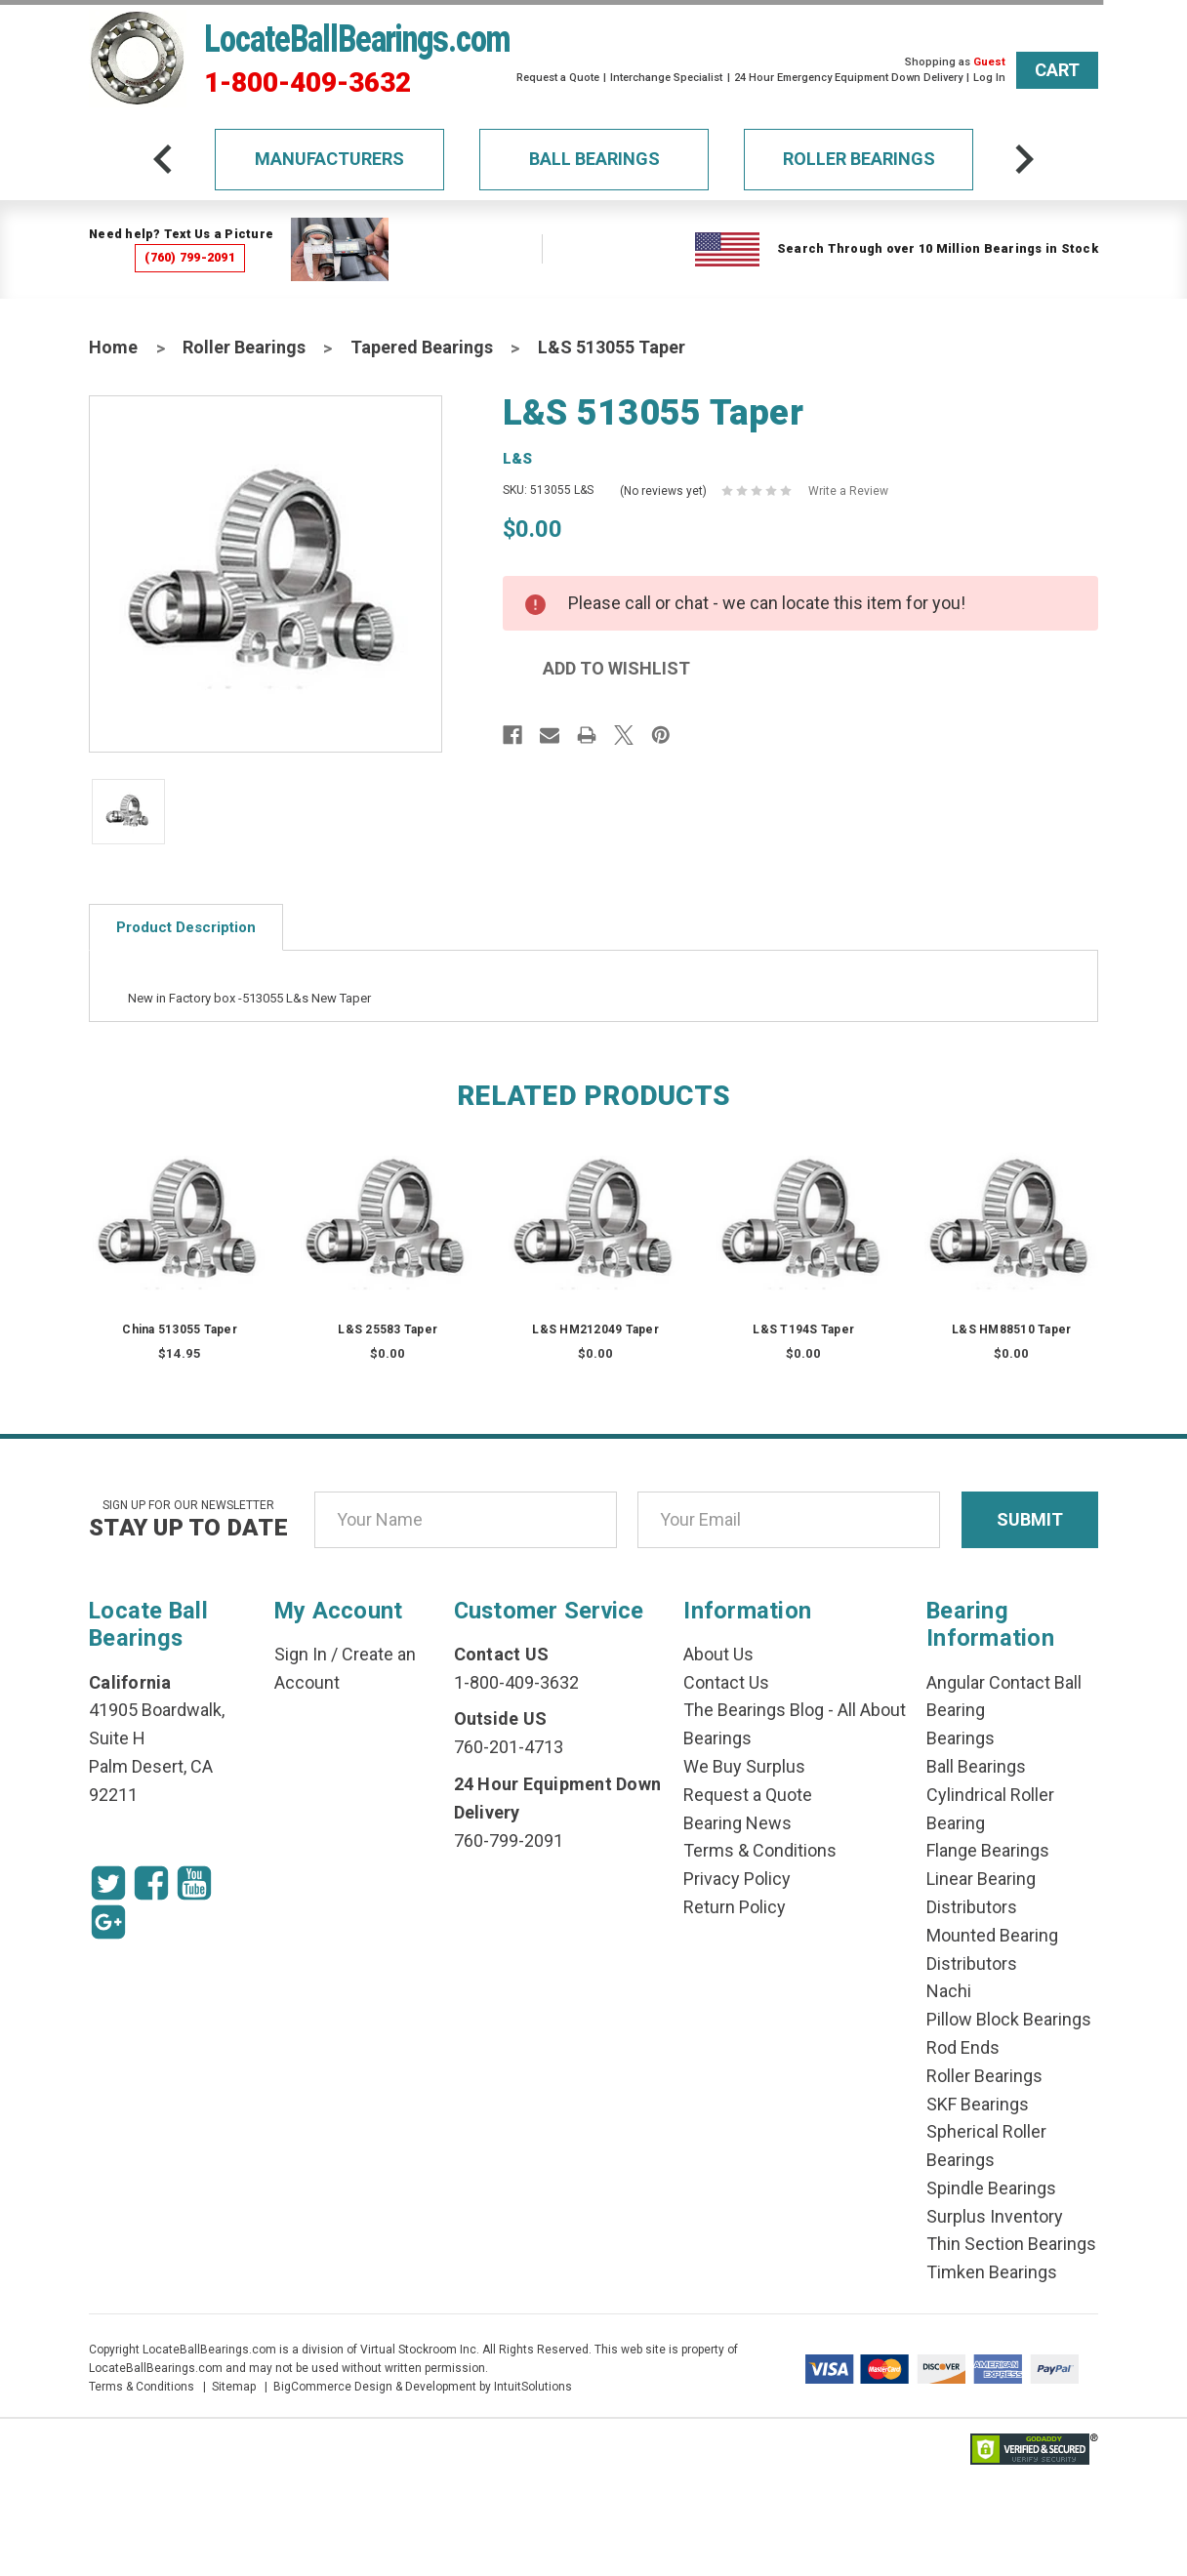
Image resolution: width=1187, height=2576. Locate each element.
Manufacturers (329, 158)
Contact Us (726, 1682)
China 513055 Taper (179, 1329)
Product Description (186, 927)
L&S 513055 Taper (611, 347)
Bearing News (737, 1823)
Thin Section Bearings (1011, 2243)
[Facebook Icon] (151, 1882)
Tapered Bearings (421, 347)
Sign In (300, 1654)
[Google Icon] (108, 1922)
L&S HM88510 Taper (1011, 1329)
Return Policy (734, 1907)
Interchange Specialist (666, 77)
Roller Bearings (859, 158)
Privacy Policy (737, 1878)
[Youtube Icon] (194, 1882)
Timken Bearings (991, 2272)
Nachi (948, 1991)
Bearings (960, 1738)
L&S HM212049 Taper (595, 1329)
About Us (718, 1654)
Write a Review (848, 491)
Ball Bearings (594, 158)
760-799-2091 (508, 1840)
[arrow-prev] (163, 159)
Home (113, 347)
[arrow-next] (1024, 159)
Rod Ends (963, 2047)
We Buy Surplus (744, 1766)
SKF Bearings (977, 2104)
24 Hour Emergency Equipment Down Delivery (848, 77)
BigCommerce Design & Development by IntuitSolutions (422, 2386)
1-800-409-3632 (307, 83)
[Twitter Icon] (108, 1882)
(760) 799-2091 (189, 257)
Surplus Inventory (994, 2216)
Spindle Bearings (991, 2188)
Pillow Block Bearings (1008, 2019)
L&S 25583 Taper (387, 1329)
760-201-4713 (508, 1747)
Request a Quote (557, 77)
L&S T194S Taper (803, 1329)
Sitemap (234, 2386)
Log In (989, 77)
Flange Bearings (987, 1850)
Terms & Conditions (760, 1850)
